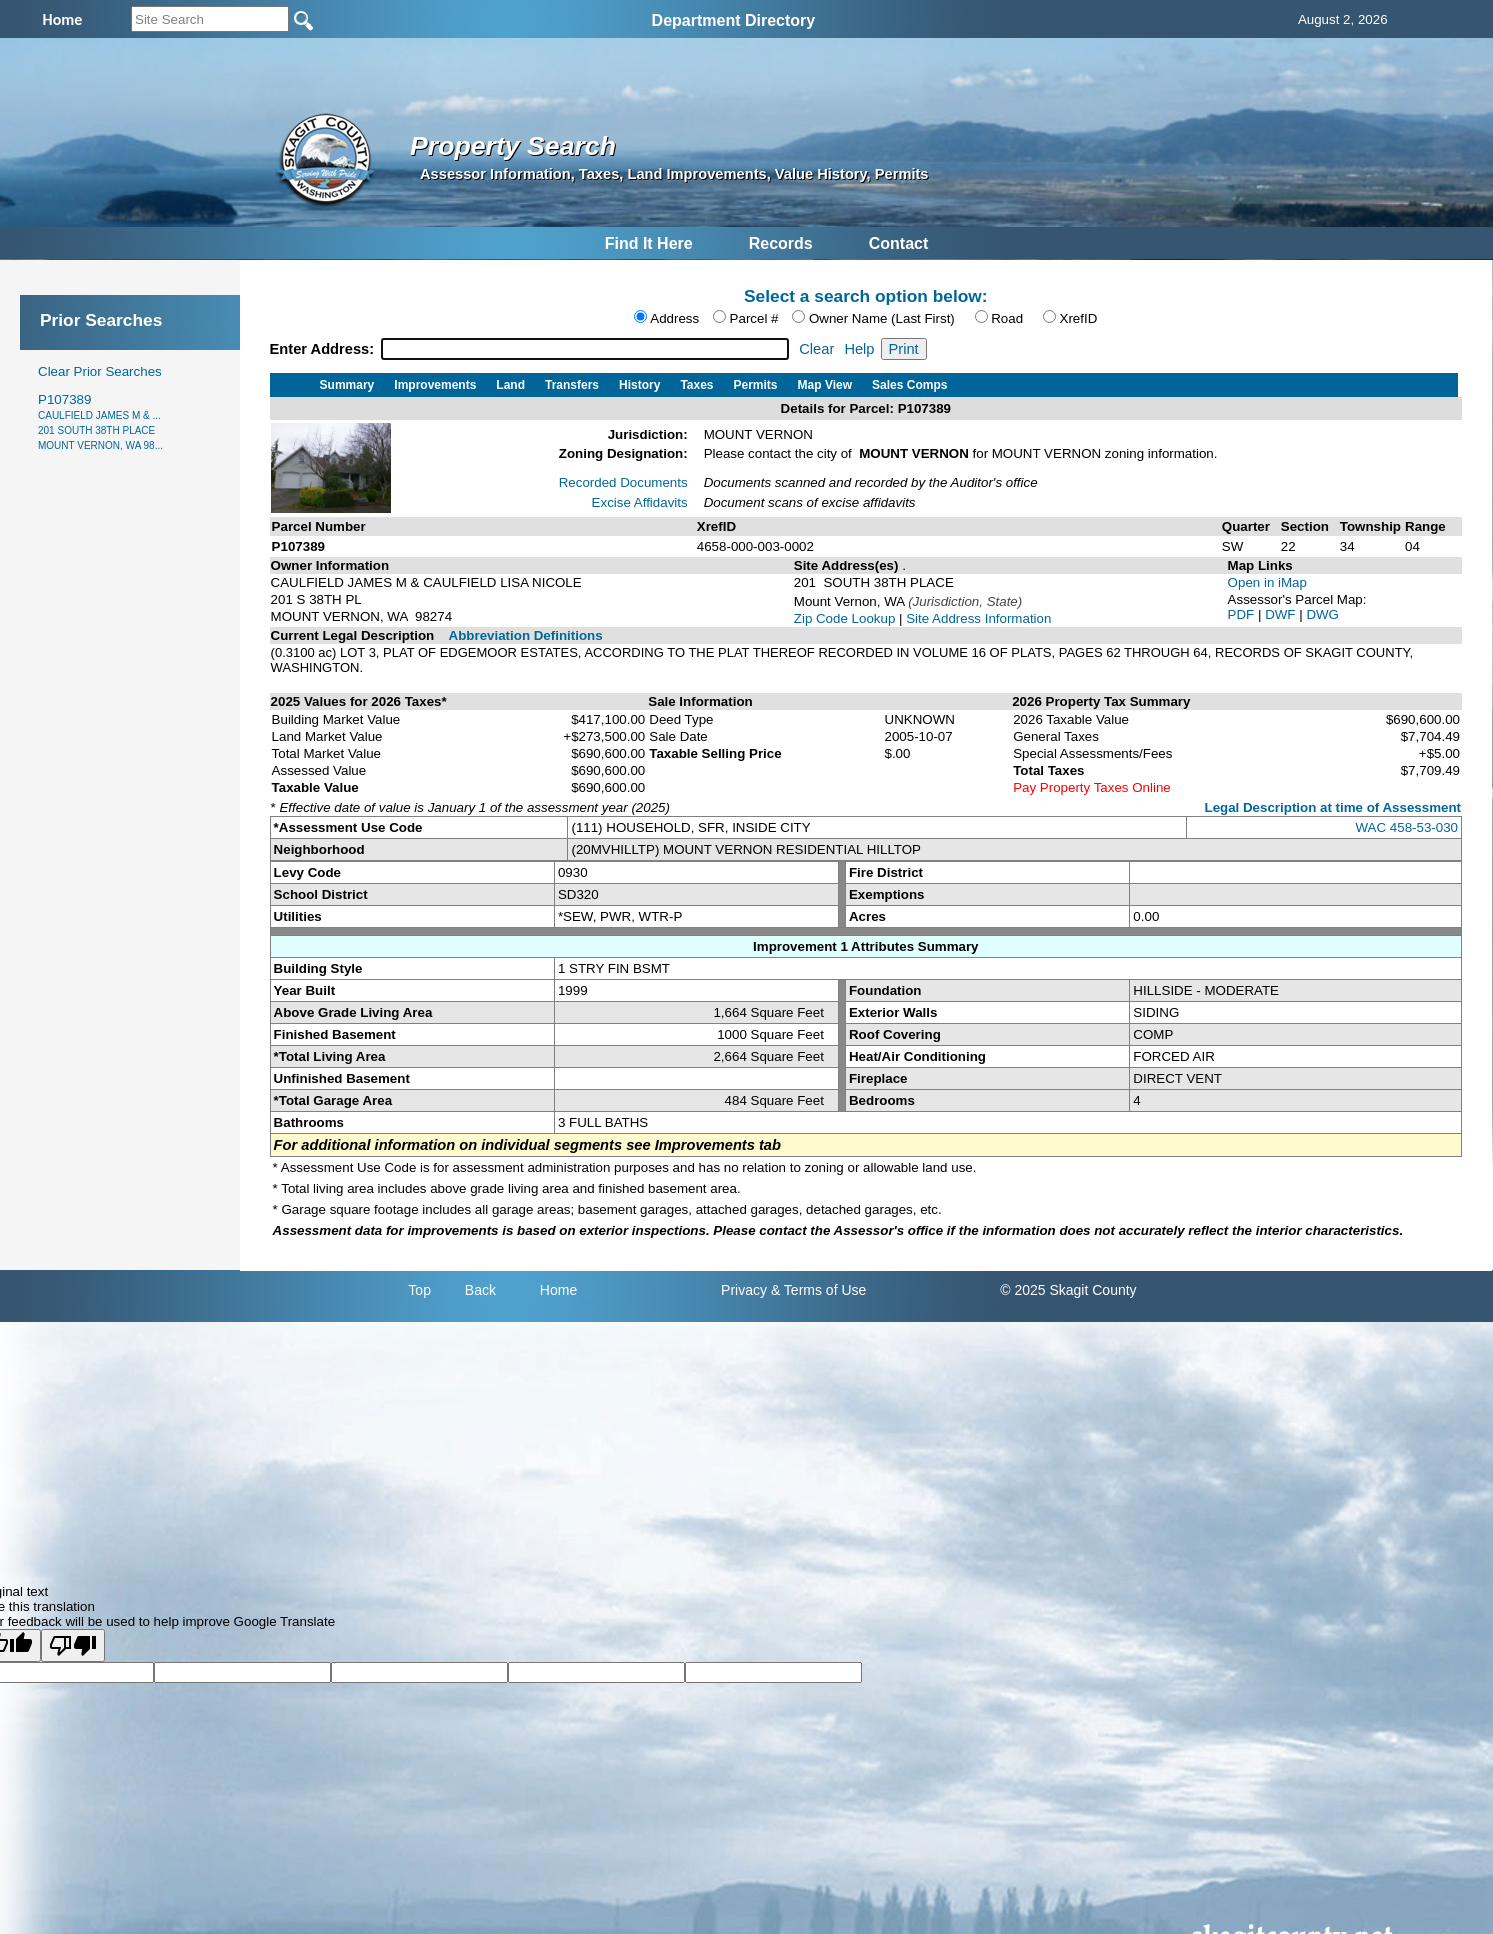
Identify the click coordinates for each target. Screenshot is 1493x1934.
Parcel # (754, 318)
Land (510, 385)
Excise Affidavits (640, 502)
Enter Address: (324, 349)
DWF (1282, 614)
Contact (899, 243)
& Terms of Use (818, 1290)
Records (781, 243)
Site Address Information (978, 618)
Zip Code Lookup (845, 618)
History (639, 385)
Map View (825, 385)
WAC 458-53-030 (1407, 827)
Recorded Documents (623, 482)
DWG (1322, 614)
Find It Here (649, 243)
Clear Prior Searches (100, 371)
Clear (816, 349)
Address (674, 318)
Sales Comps (909, 385)
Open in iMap (1267, 582)
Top (419, 1290)
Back (480, 1290)
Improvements (435, 385)
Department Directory (734, 20)
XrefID (1079, 318)
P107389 (100, 421)
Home (558, 1290)
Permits (756, 385)
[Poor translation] (73, 1645)
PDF (1243, 614)
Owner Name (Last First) (882, 318)
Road (1007, 318)
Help (859, 349)
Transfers (572, 385)
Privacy (744, 1290)
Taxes (696, 385)
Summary (347, 385)
